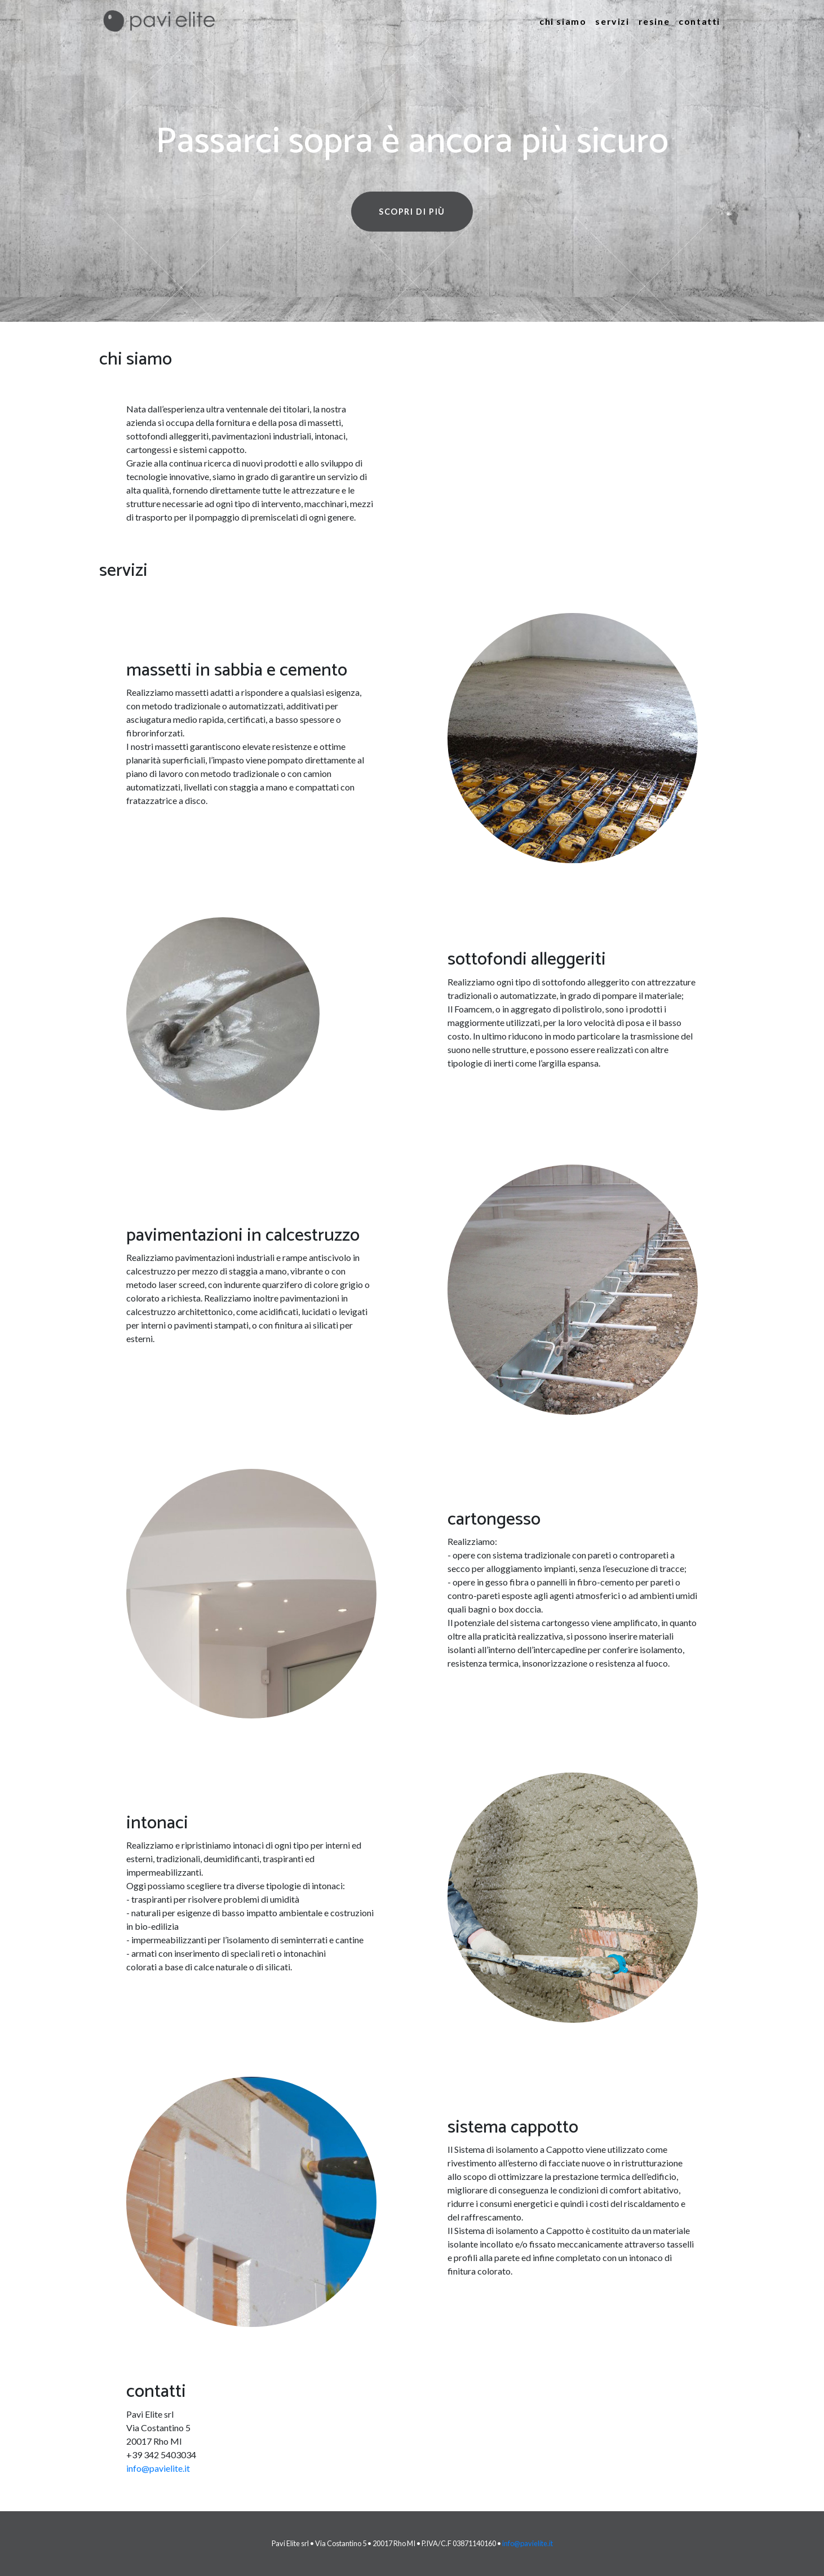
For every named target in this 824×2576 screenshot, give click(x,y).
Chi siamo (562, 21)
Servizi (612, 21)
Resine (654, 21)
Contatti (699, 21)
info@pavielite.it (158, 2468)
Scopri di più (412, 211)
